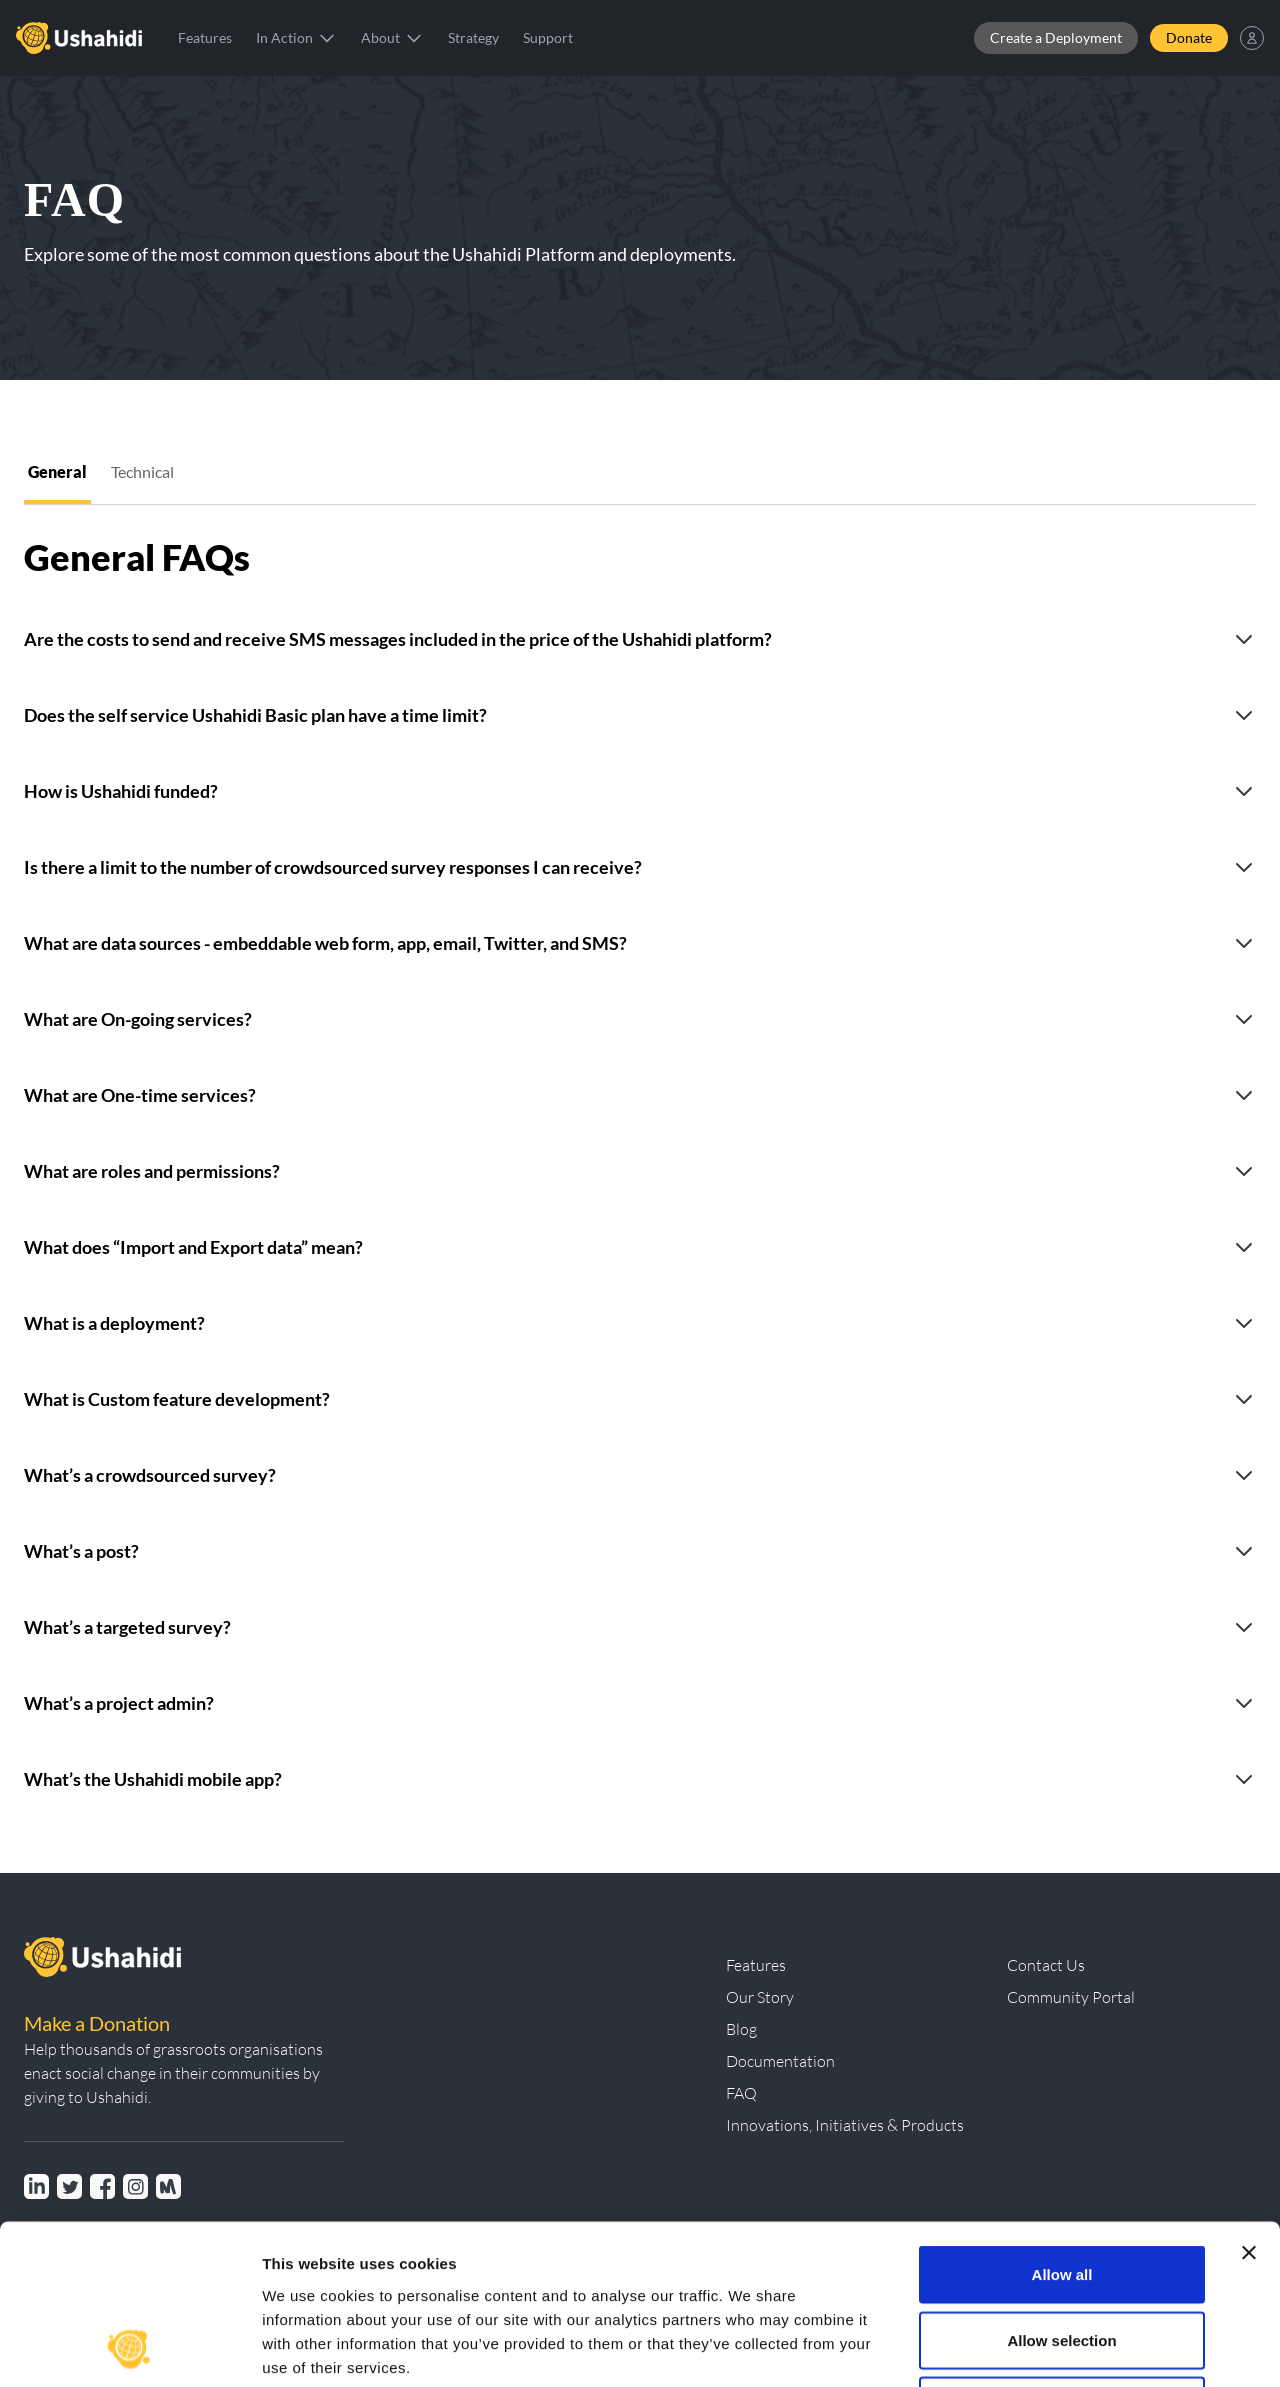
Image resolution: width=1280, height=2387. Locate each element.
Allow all (1062, 2124)
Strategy (473, 37)
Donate (1189, 37)
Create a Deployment (1056, 37)
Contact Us (1046, 1965)
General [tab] (57, 471)
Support (548, 37)
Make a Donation (97, 2023)
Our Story (760, 1997)
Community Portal (1071, 1997)
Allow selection (1061, 2190)
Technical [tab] (142, 471)
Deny (1062, 2255)
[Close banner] (1249, 2103)
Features (205, 37)
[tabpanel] (640, 1157)
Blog (741, 2029)
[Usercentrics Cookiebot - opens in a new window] (129, 2348)
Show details (1049, 2347)
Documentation (780, 2061)
